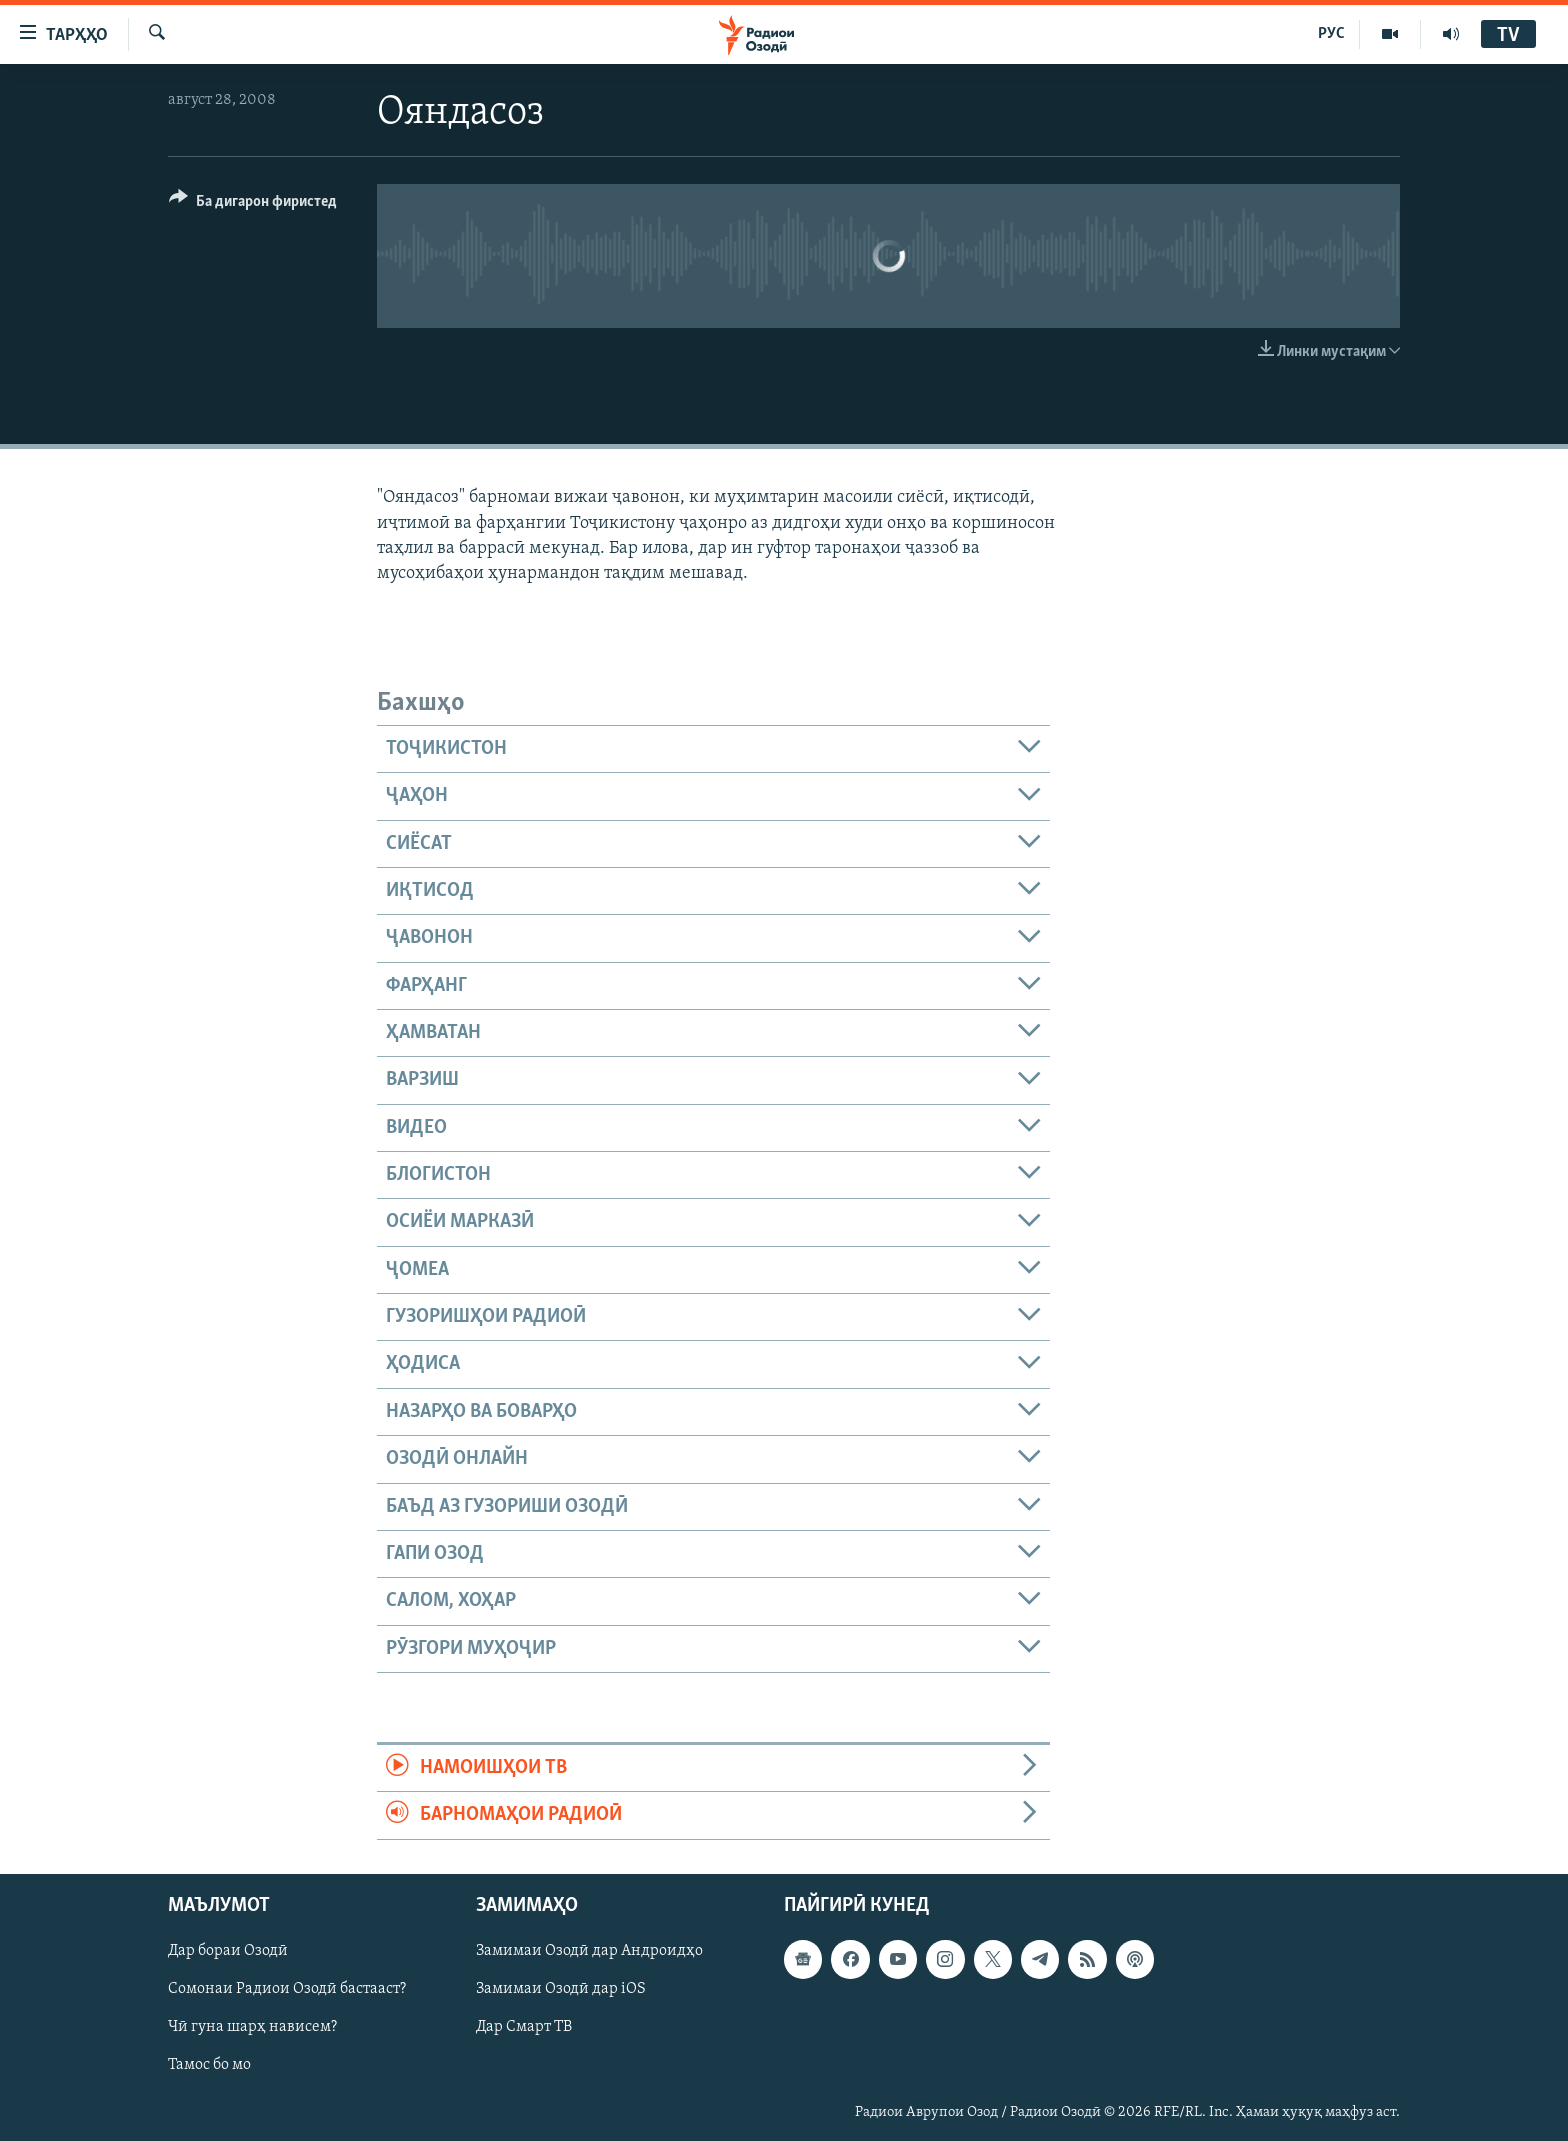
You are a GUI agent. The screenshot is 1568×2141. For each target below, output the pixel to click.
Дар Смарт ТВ (524, 2027)
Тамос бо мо (209, 2065)
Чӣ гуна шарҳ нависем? (252, 2027)
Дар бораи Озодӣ (228, 1951)
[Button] (253, 204)
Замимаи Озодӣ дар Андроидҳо (589, 1951)
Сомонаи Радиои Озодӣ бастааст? (287, 1989)
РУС (1331, 34)
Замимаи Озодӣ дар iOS (561, 1989)
